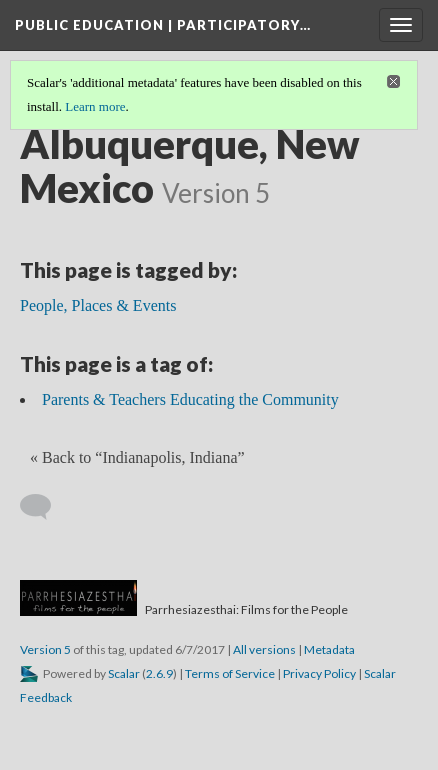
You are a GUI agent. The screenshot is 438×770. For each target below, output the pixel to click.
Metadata (329, 649)
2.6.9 (159, 673)
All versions (264, 649)
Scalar (124, 673)
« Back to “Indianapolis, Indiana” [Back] (137, 457)
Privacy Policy (319, 673)
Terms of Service (230, 673)
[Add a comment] (44, 507)
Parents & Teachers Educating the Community (190, 399)
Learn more (95, 106)
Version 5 (45, 649)
